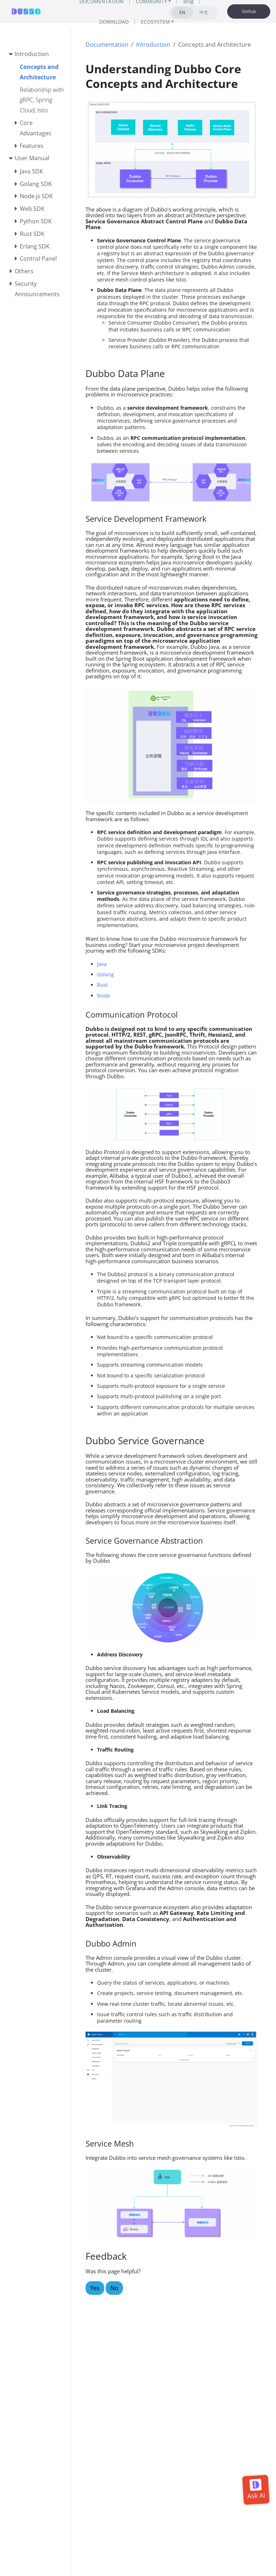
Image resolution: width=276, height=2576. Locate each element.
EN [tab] (182, 12)
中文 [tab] (203, 12)
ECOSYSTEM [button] (155, 21)
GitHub (249, 11)
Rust (102, 984)
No (114, 2288)
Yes (95, 2288)
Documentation (107, 44)
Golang (105, 974)
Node (103, 995)
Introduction (153, 44)
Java (102, 964)
